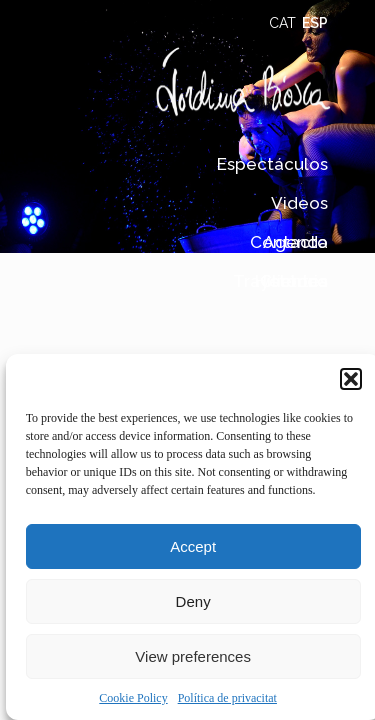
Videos (299, 203)
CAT (282, 23)
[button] (351, 379)
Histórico (291, 281)
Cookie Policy (133, 698)
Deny (193, 601)
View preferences (193, 656)
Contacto (289, 242)
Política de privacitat (227, 698)
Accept (193, 546)
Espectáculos (272, 164)
